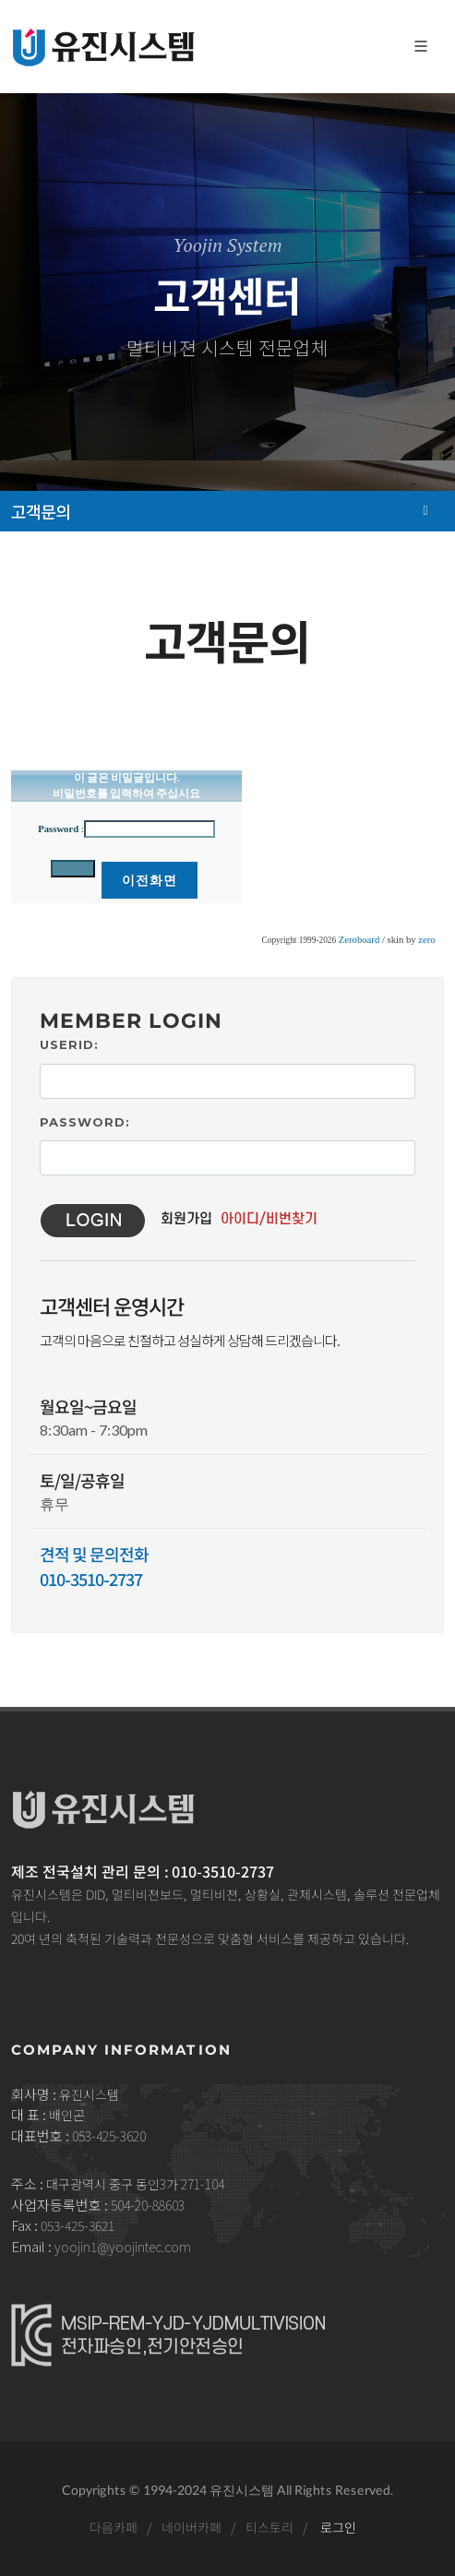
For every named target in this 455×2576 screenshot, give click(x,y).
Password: (85, 1122)
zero (426, 940)
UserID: (69, 1044)
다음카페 (114, 2527)
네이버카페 (192, 2527)
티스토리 (269, 2527)
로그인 (338, 2527)
